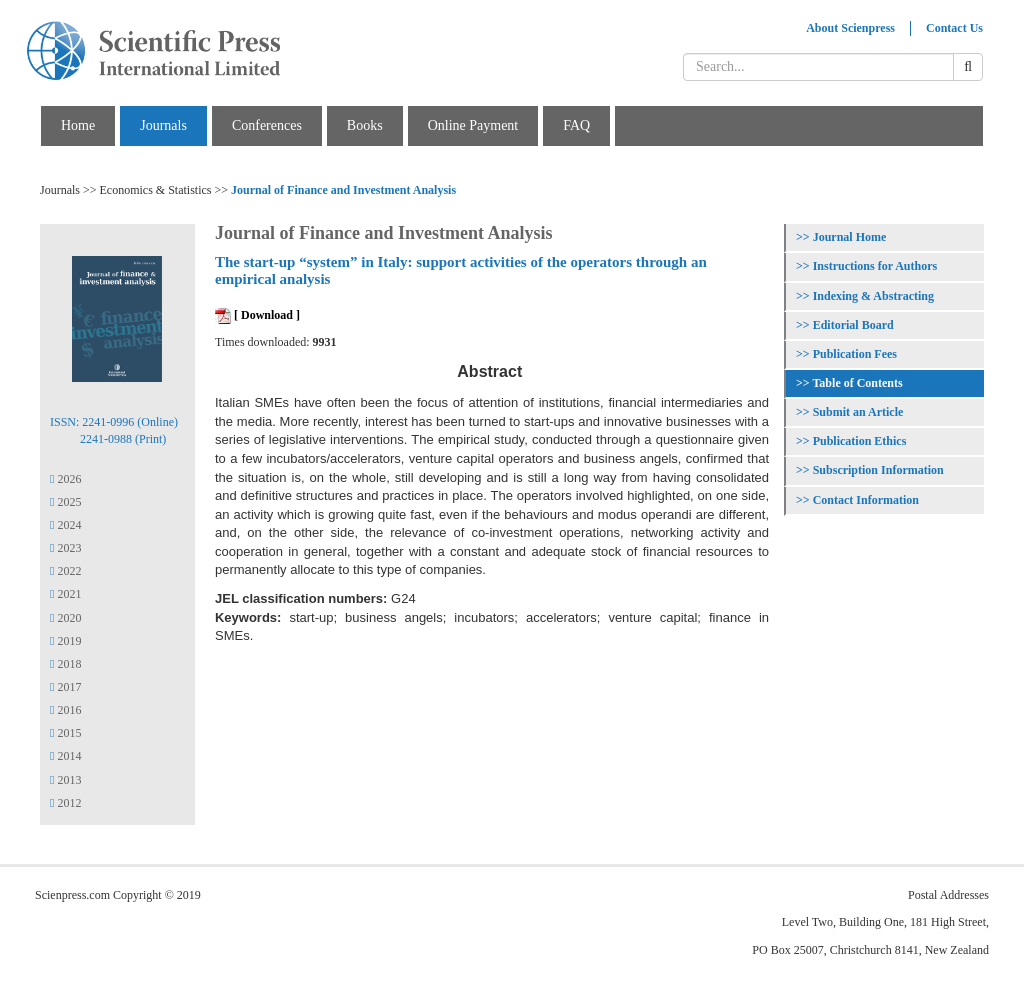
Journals (163, 125)
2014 (65, 756)
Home (78, 125)
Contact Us (954, 28)
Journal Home (850, 237)
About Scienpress (850, 28)
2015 (65, 733)
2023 (65, 548)
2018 (65, 664)
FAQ (576, 125)
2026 (65, 479)
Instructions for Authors (875, 266)
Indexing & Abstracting (873, 296)
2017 (65, 687)
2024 (65, 525)
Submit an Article (858, 412)
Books (365, 125)
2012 (65, 803)
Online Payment (473, 125)
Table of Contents (857, 383)
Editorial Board (853, 325)
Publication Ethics (860, 441)
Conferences (267, 125)
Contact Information (866, 500)
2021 (65, 594)
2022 (65, 571)
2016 (65, 710)
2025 (65, 502)
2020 (65, 618)
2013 (65, 780)
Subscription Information (878, 470)
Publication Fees (855, 354)
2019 (65, 641)
